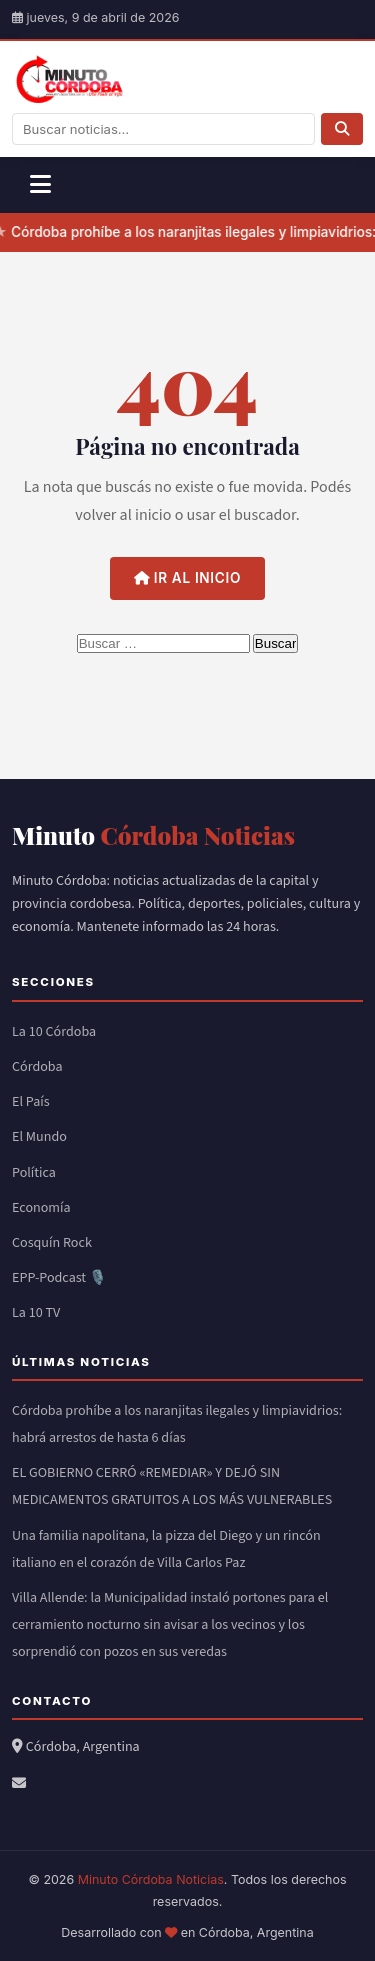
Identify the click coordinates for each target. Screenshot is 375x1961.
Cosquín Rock (52, 1243)
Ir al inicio (187, 578)
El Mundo (39, 1137)
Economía (41, 1208)
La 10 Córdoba (54, 1032)
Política (34, 1173)
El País (31, 1102)
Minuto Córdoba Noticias (151, 1879)
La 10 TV (36, 1313)
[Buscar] (342, 129)
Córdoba (37, 1067)
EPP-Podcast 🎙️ (59, 1278)
